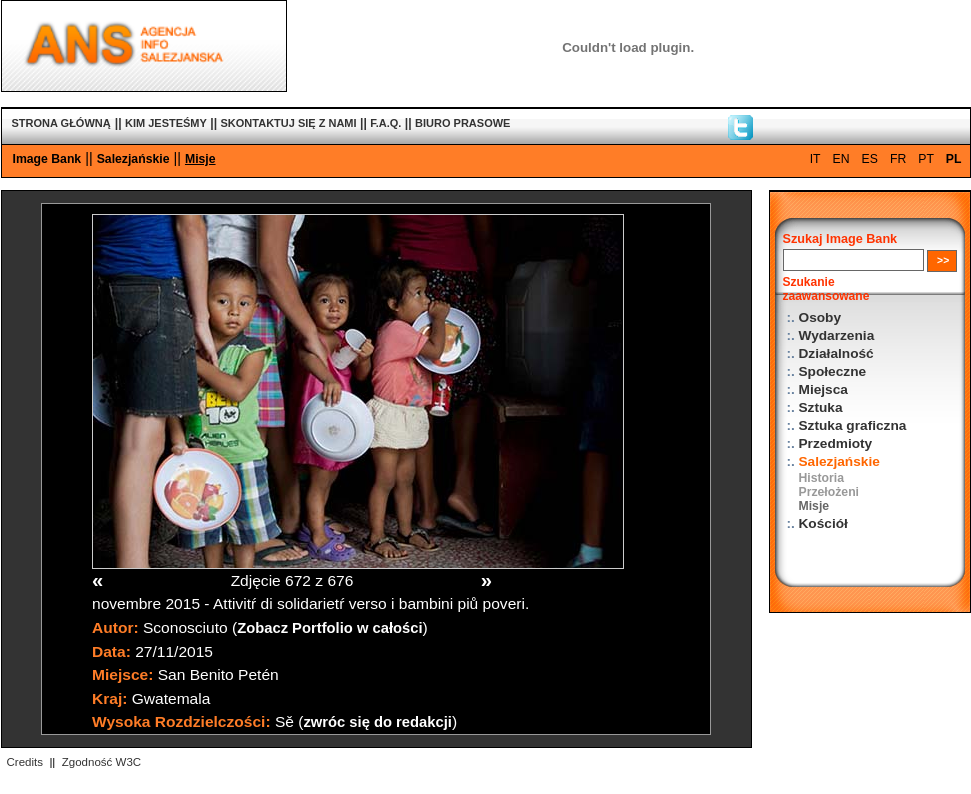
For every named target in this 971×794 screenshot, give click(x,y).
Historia (822, 478)
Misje (200, 159)
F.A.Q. (385, 123)
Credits (25, 762)
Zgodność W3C (101, 762)
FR (898, 159)
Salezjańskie (133, 159)
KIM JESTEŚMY (166, 123)
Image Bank (47, 159)
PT (926, 159)
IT (815, 159)
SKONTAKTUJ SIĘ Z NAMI (289, 123)
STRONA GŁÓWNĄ (61, 123)
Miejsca (823, 389)
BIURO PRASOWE (462, 123)
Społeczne (833, 371)
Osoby (820, 317)
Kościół (823, 523)
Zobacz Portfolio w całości (329, 628)
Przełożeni (829, 492)
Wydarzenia (837, 335)
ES (870, 159)
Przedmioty (836, 443)
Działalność (836, 353)
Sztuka (821, 407)
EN (841, 159)
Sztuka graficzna (853, 425)
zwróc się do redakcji (377, 722)
